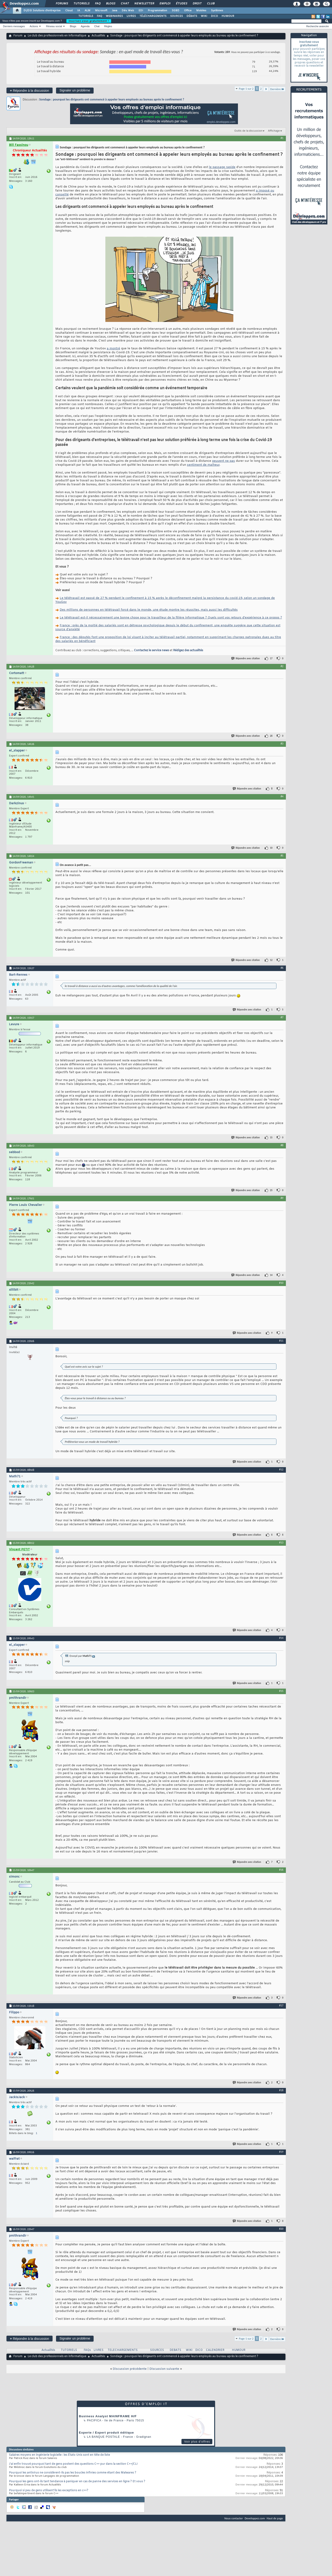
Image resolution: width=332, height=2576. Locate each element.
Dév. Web (128, 10)
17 (271, 658)
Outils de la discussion (248, 130)
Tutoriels (81, 4)
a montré (113, 348)
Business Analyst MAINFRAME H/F (108, 2416)
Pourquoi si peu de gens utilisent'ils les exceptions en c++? (48, 2490)
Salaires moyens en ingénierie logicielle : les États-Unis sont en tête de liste (59, 2455)
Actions (34, 26)
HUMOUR (228, 16)
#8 (282, 1145)
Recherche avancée (317, 26)
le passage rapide (222, 167)
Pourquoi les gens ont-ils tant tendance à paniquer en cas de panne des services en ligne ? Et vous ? (77, 2481)
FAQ (97, 4)
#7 (282, 1017)
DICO (214, 16)
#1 (282, 138)
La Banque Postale (103, 2436)
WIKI (204, 16)
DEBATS (175, 2350)
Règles (108, 26)
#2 (282, 666)
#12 (281, 1469)
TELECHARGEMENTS (123, 2350)
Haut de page (275, 2518)
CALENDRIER (215, 2350)
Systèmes (217, 10)
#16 (281, 1869)
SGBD (175, 10)
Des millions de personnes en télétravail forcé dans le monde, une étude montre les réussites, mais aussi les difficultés (149, 610)
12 (271, 960)
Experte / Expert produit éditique (106, 2432)
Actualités (98, 36)
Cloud (69, 10)
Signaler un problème (74, 90)
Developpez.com (255, 2518)
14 (271, 1275)
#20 (281, 2228)
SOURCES (176, 16)
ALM (87, 10)
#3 (282, 743)
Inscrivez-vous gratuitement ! (89, 21)
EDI (141, 10)
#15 (281, 1691)
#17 (281, 2005)
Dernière (277, 89)
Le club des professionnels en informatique (57, 36)
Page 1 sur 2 (246, 88)
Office (188, 10)
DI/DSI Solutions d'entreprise (42, 10)
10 (271, 847)
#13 (281, 1542)
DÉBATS (192, 16)
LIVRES (131, 16)
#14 (281, 1638)
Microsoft (101, 10)
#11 (281, 1340)
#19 (281, 2151)
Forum (17, 36)
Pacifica (94, 2420)
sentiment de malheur (203, 465)
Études (181, 4)
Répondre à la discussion (29, 90)
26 (271, 735)
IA (78, 10)
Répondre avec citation (246, 658)
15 (271, 1137)
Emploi (165, 4)
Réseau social (54, 26)
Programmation (157, 10)
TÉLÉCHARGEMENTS (152, 16)
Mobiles (201, 10)
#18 (281, 2090)
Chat (124, 4)
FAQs (87, 2350)
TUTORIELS (85, 16)
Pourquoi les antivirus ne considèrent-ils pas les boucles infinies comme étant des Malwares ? (72, 2473)
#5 (282, 855)
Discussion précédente (130, 2369)
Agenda (85, 26)
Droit (197, 4)
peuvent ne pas (223, 461)
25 (271, 1190)
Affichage (274, 130)
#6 (282, 967)
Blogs (110, 4)
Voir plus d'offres (197, 2441)
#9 (282, 1198)
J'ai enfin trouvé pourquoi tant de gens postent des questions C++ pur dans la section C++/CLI (73, 2464)
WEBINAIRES (114, 16)
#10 (281, 1282)
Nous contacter (233, 2518)
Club (210, 4)
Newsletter (144, 4)
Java (114, 10)
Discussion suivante (164, 2369)
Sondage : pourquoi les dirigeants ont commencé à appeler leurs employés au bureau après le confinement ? (111, 99)
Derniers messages (14, 26)
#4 (282, 796)
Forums (61, 4)
